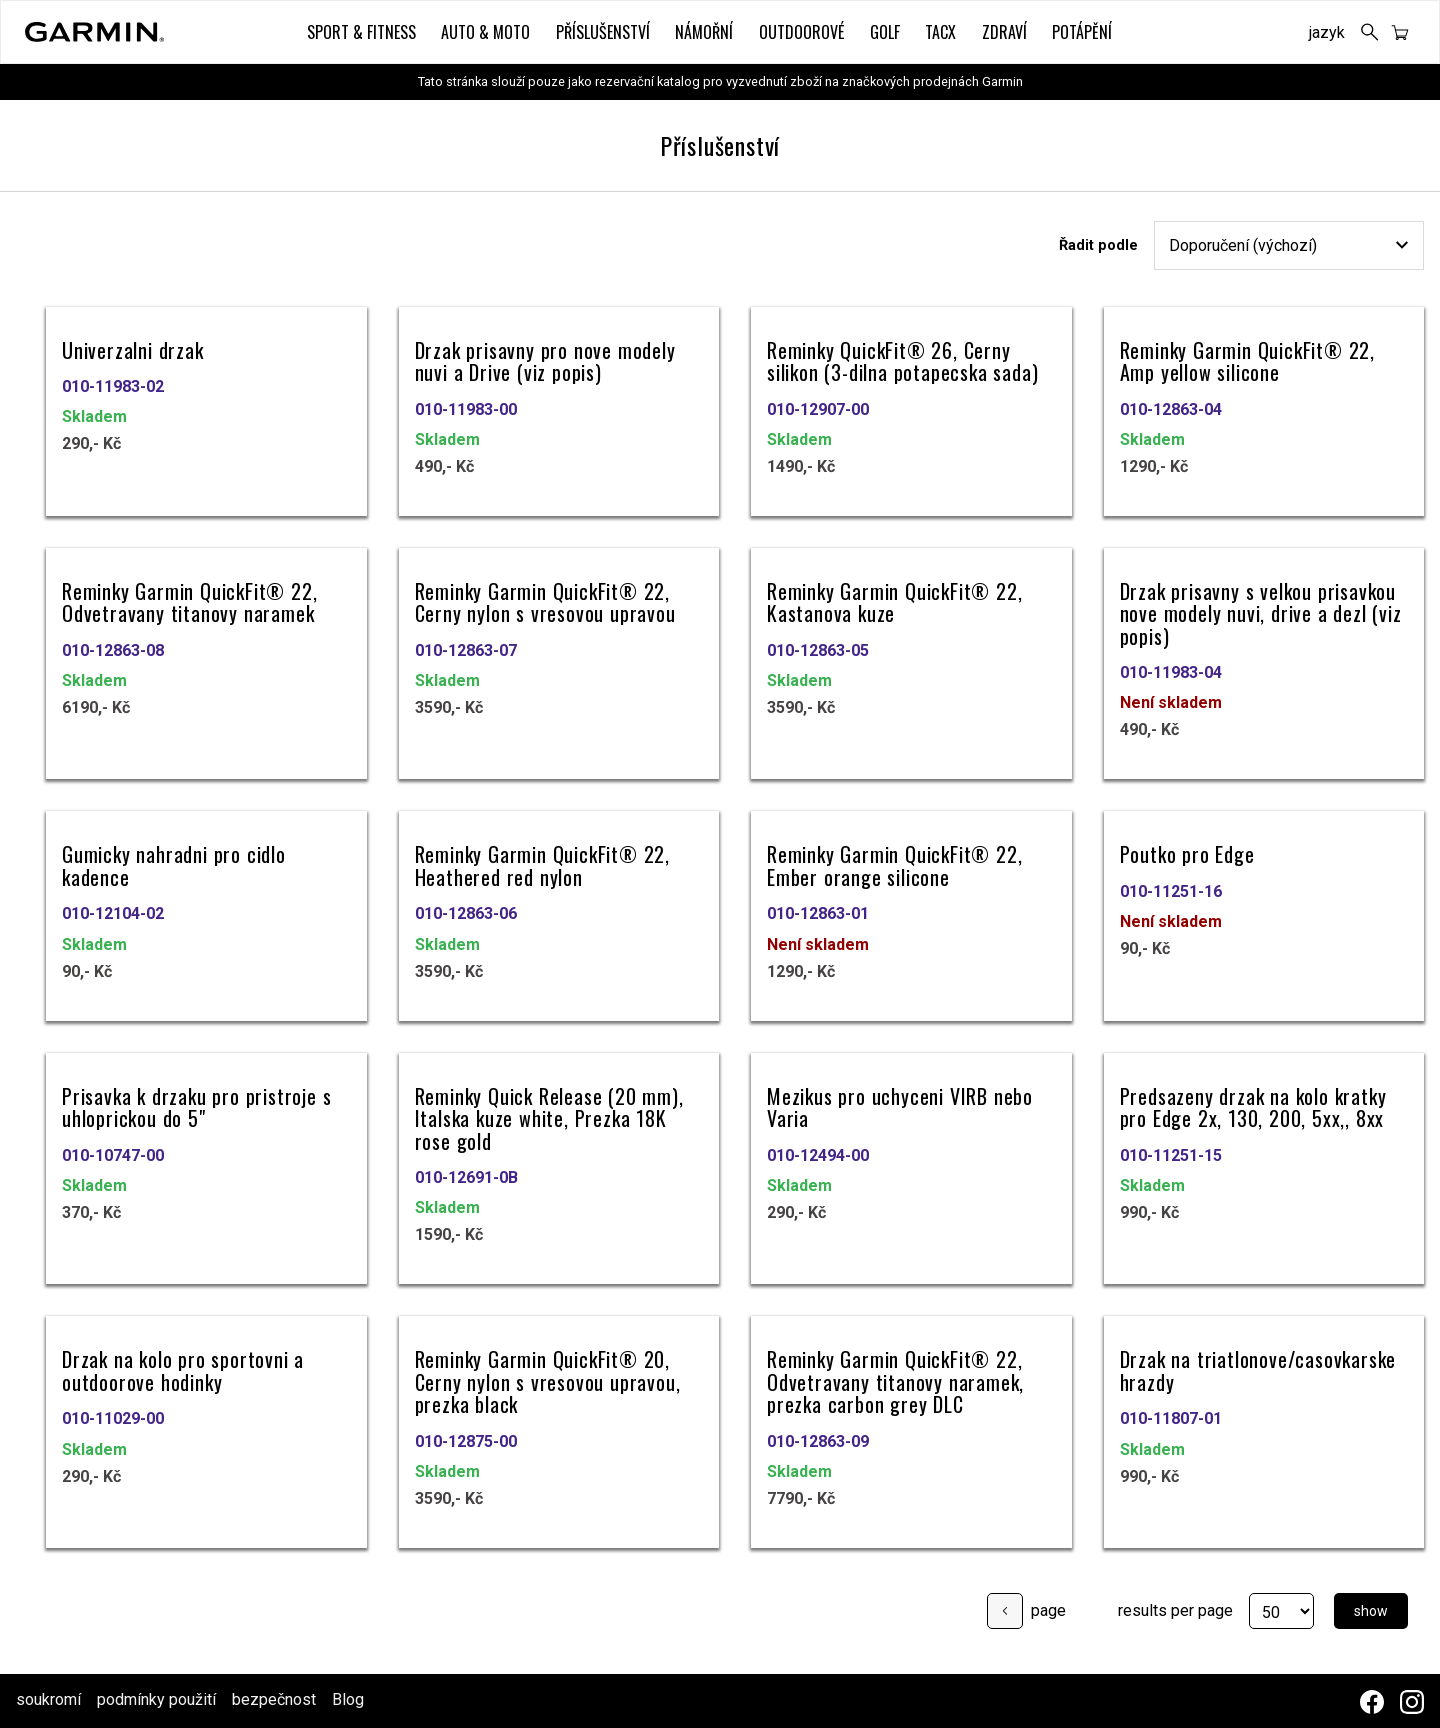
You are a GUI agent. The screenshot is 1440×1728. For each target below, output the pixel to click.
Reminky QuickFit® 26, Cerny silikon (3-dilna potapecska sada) (902, 359)
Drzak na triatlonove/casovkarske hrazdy (1258, 1368)
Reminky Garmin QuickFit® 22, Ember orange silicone (894, 863)
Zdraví (1004, 32)
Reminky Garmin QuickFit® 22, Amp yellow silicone (1247, 359)
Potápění (1082, 32)
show (1371, 1609)
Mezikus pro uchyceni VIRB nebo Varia (900, 1105)
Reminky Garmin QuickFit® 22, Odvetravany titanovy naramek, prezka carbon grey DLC (895, 1380)
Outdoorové (801, 32)
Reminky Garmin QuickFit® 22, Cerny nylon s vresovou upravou (545, 600)
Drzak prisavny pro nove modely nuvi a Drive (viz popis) (545, 359)
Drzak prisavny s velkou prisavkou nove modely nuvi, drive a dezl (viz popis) (1261, 612)
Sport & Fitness (361, 32)
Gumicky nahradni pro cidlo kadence (174, 863)
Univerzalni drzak (133, 348)
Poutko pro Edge (1187, 852)
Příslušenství (603, 32)
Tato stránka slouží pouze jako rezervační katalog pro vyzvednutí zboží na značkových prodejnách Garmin (720, 81)
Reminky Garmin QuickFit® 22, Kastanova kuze (894, 600)
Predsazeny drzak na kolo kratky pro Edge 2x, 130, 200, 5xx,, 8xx (1253, 1105)
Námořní (704, 32)
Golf (885, 32)
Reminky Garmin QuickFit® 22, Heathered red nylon (542, 863)
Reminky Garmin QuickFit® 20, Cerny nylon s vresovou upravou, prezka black (548, 1380)
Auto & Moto (485, 32)
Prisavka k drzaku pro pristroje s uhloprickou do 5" (196, 1105)
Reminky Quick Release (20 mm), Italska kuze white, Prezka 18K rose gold (549, 1117)
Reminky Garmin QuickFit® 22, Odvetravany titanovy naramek (189, 600)
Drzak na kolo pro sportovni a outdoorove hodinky (183, 1368)
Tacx (940, 32)
